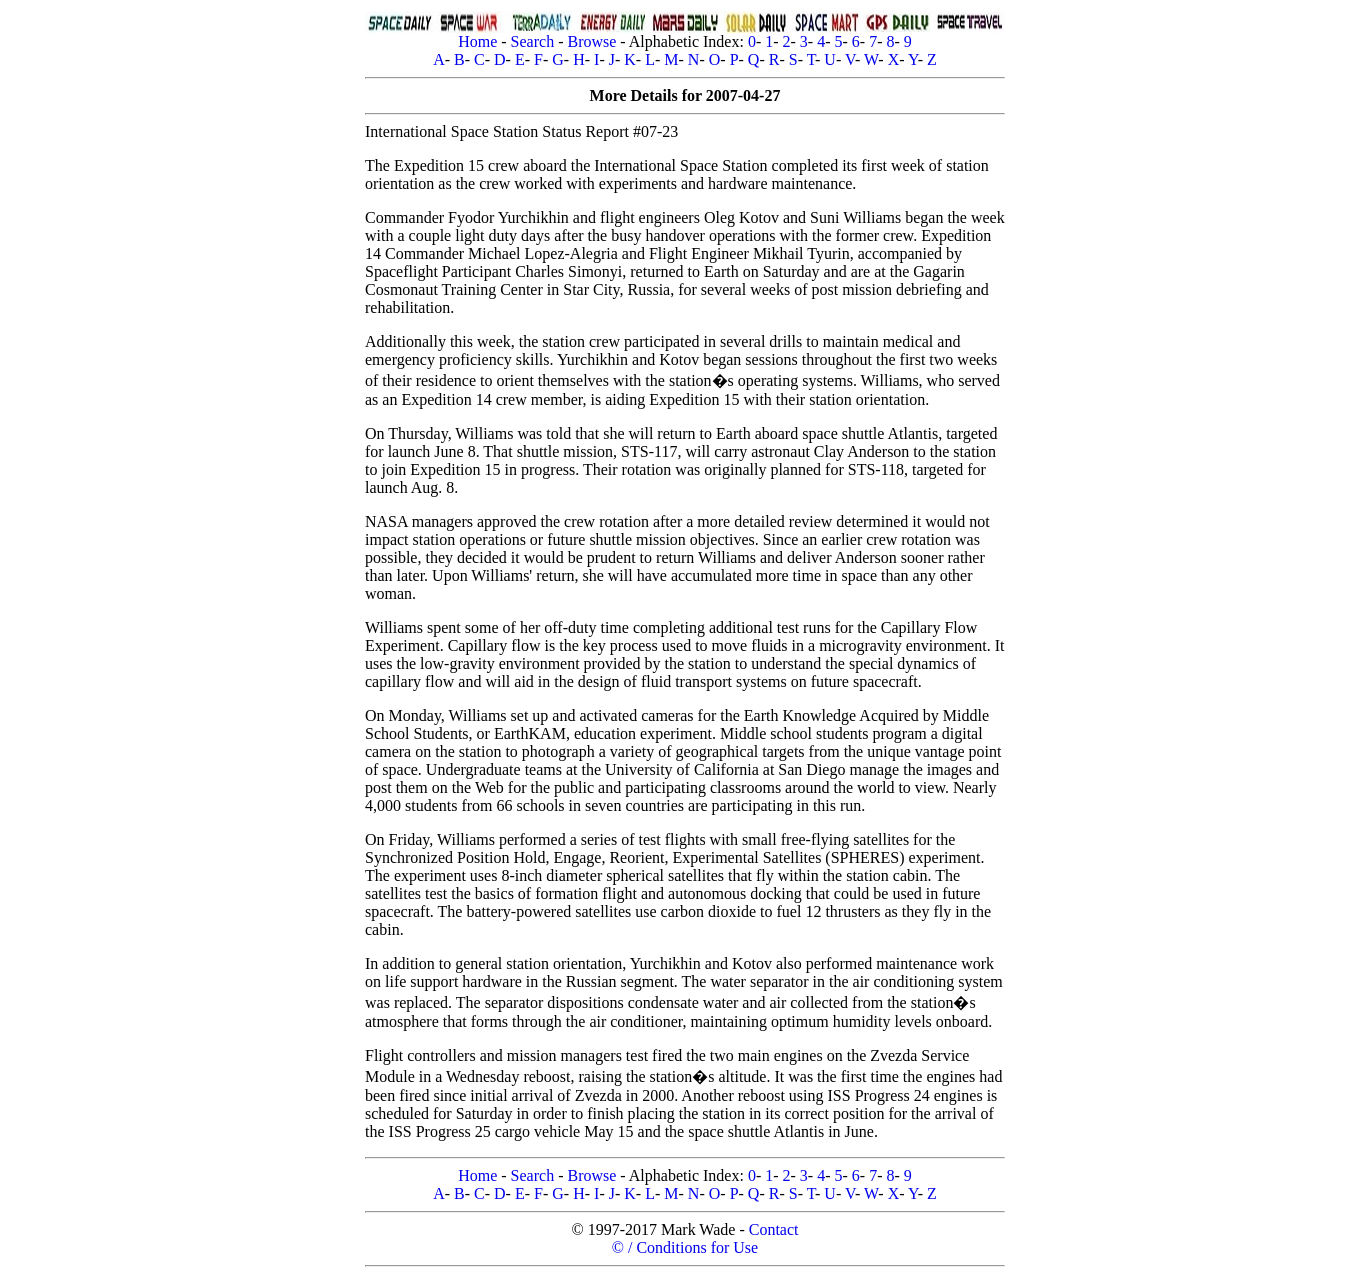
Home (477, 41)
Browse (591, 41)
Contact (774, 1229)
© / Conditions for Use (685, 1247)
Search (533, 41)
